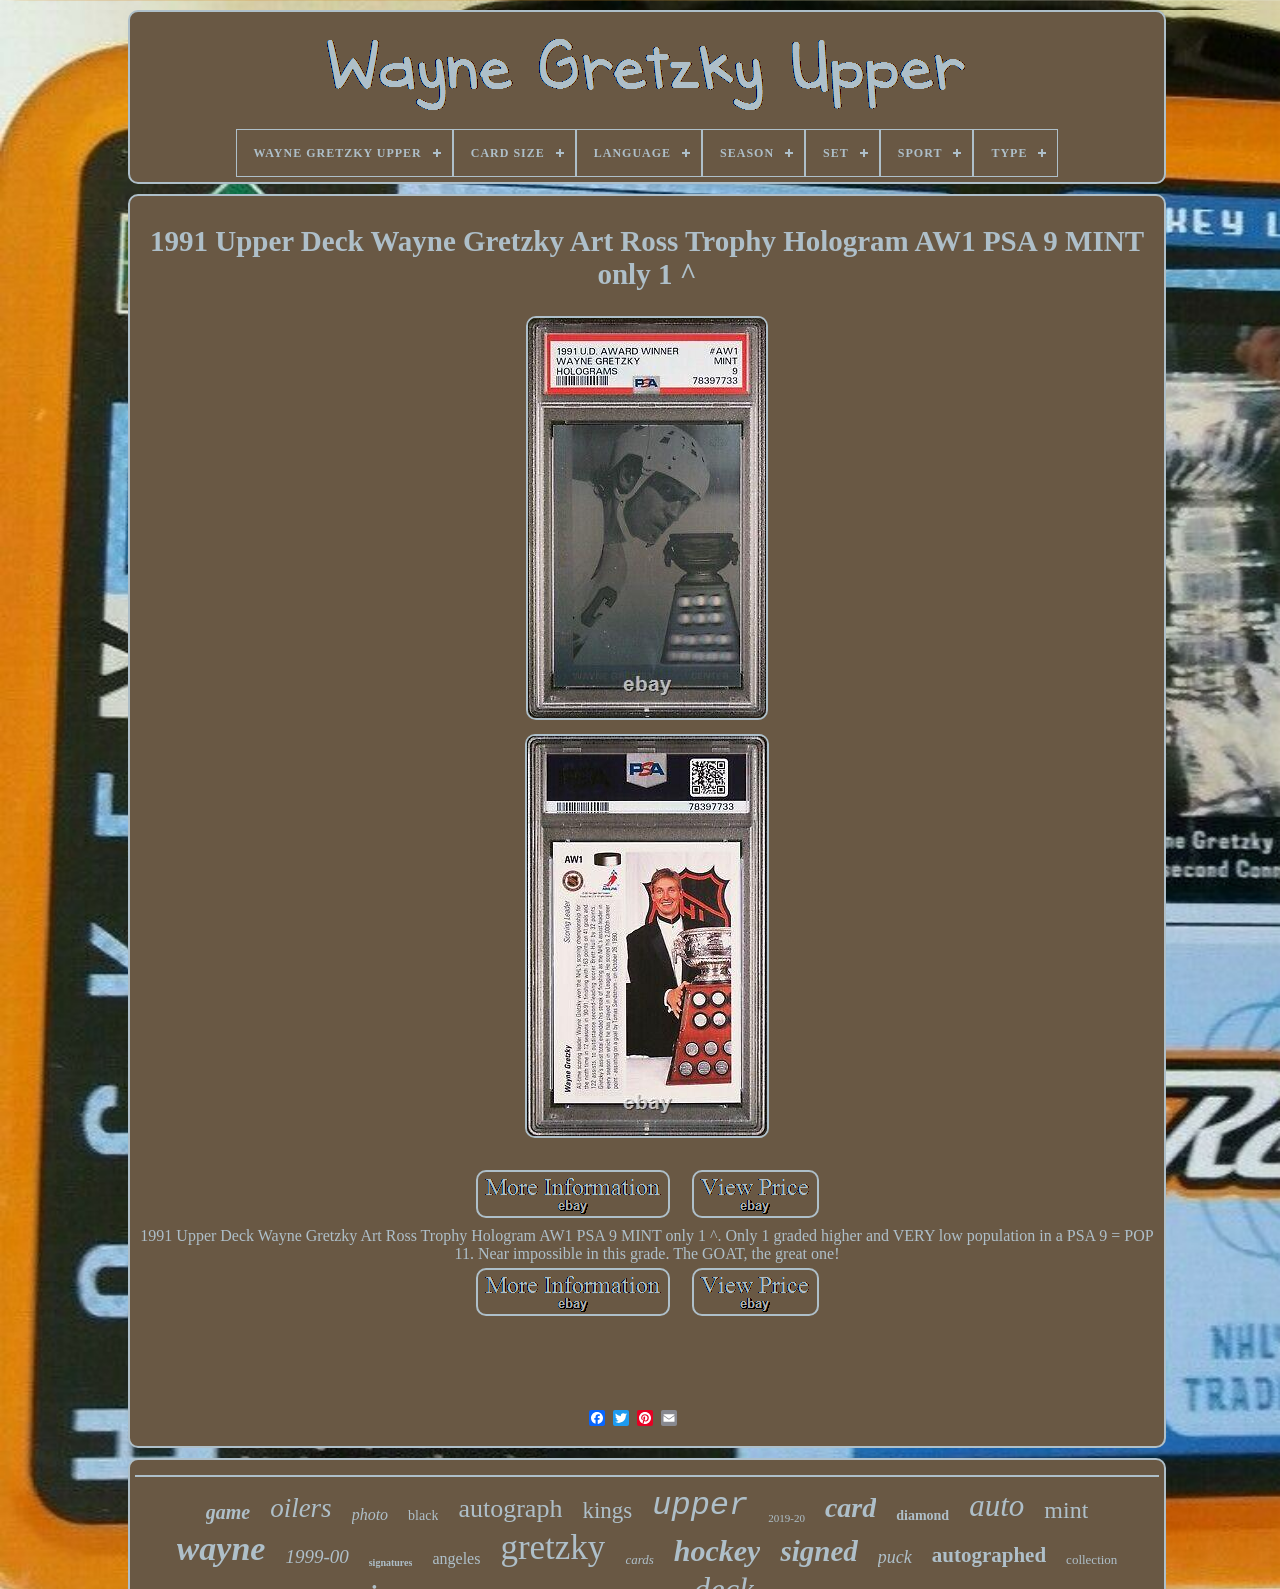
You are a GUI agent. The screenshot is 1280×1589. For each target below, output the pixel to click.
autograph (510, 1508)
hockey (717, 1550)
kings (607, 1510)
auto (996, 1505)
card (850, 1507)
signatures (391, 1562)
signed (818, 1551)
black (423, 1515)
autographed (989, 1555)
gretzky (552, 1547)
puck (895, 1557)
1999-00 (316, 1556)
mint (1066, 1510)
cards (639, 1559)
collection (1091, 1559)
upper (700, 1505)
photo (370, 1514)
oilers (301, 1508)
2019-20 (786, 1518)
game (228, 1512)
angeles (456, 1558)
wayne (221, 1548)
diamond (922, 1515)
